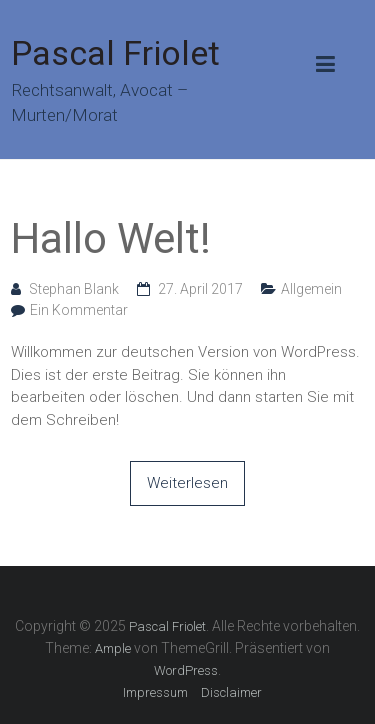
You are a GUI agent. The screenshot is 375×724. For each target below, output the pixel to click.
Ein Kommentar (79, 310)
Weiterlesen (187, 483)
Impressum (155, 692)
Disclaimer (231, 692)
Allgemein (311, 289)
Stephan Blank (74, 289)
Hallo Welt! (111, 238)
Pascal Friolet (115, 53)
